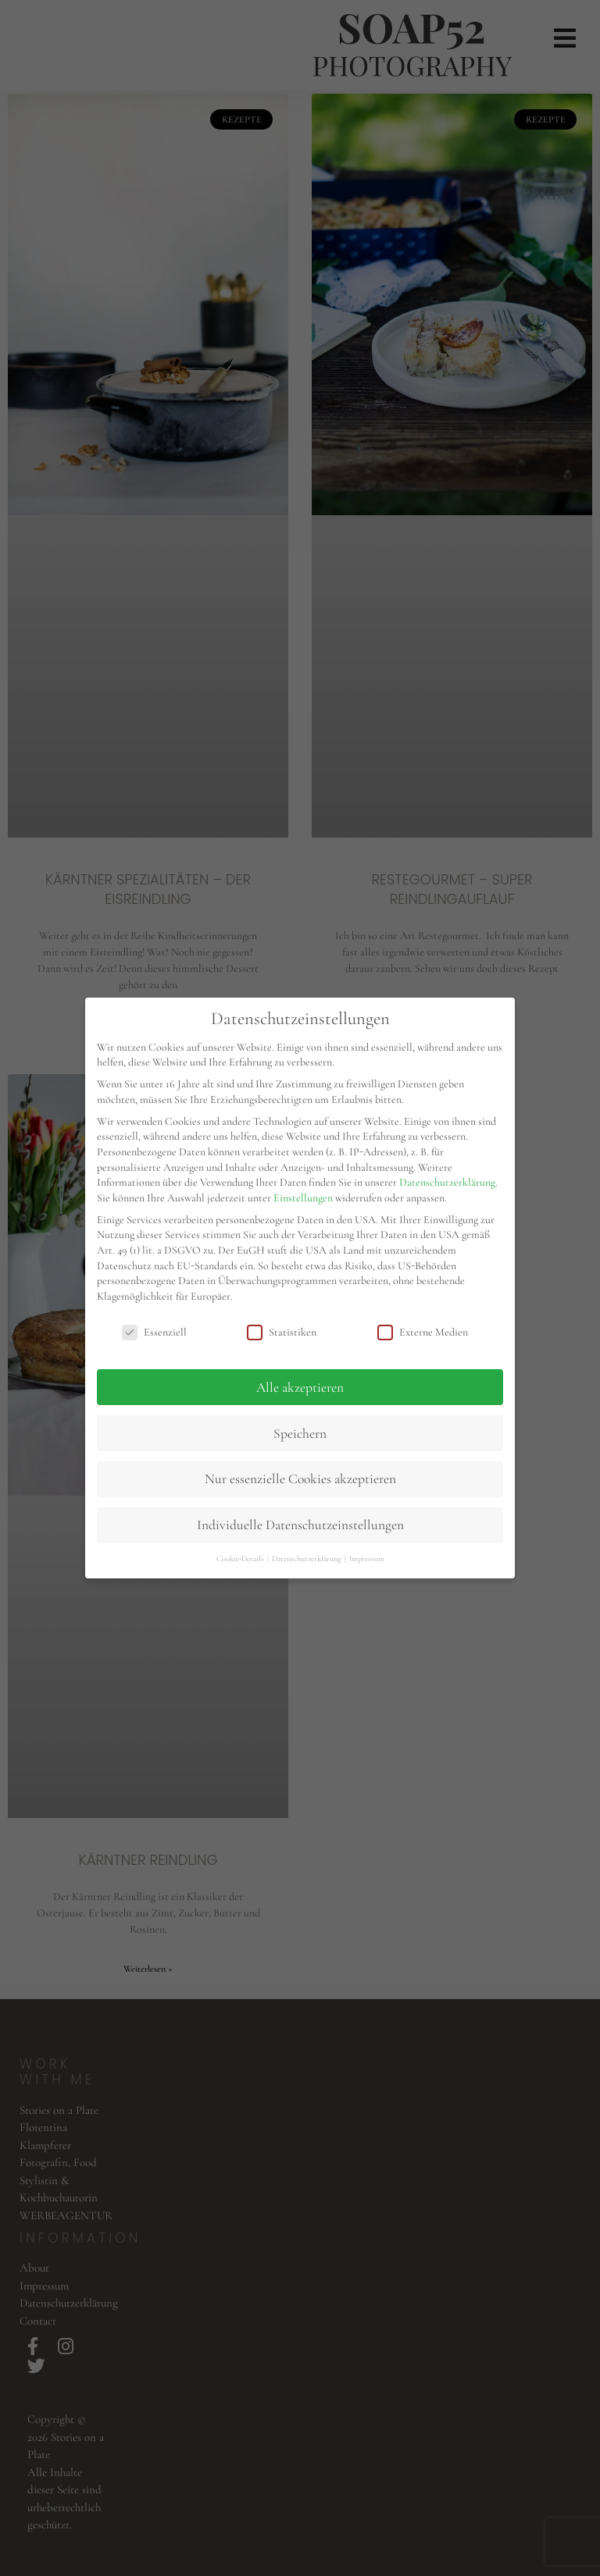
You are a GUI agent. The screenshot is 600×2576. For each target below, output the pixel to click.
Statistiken (281, 1332)
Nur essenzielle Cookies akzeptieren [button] (300, 1479)
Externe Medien (422, 1332)
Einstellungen (303, 1197)
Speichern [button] (300, 1433)
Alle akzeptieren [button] (300, 1387)
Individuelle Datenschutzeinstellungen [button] (300, 1525)
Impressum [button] (366, 1558)
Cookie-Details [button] (241, 1558)
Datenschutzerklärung (447, 1182)
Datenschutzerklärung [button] (307, 1558)
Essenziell (154, 1332)
